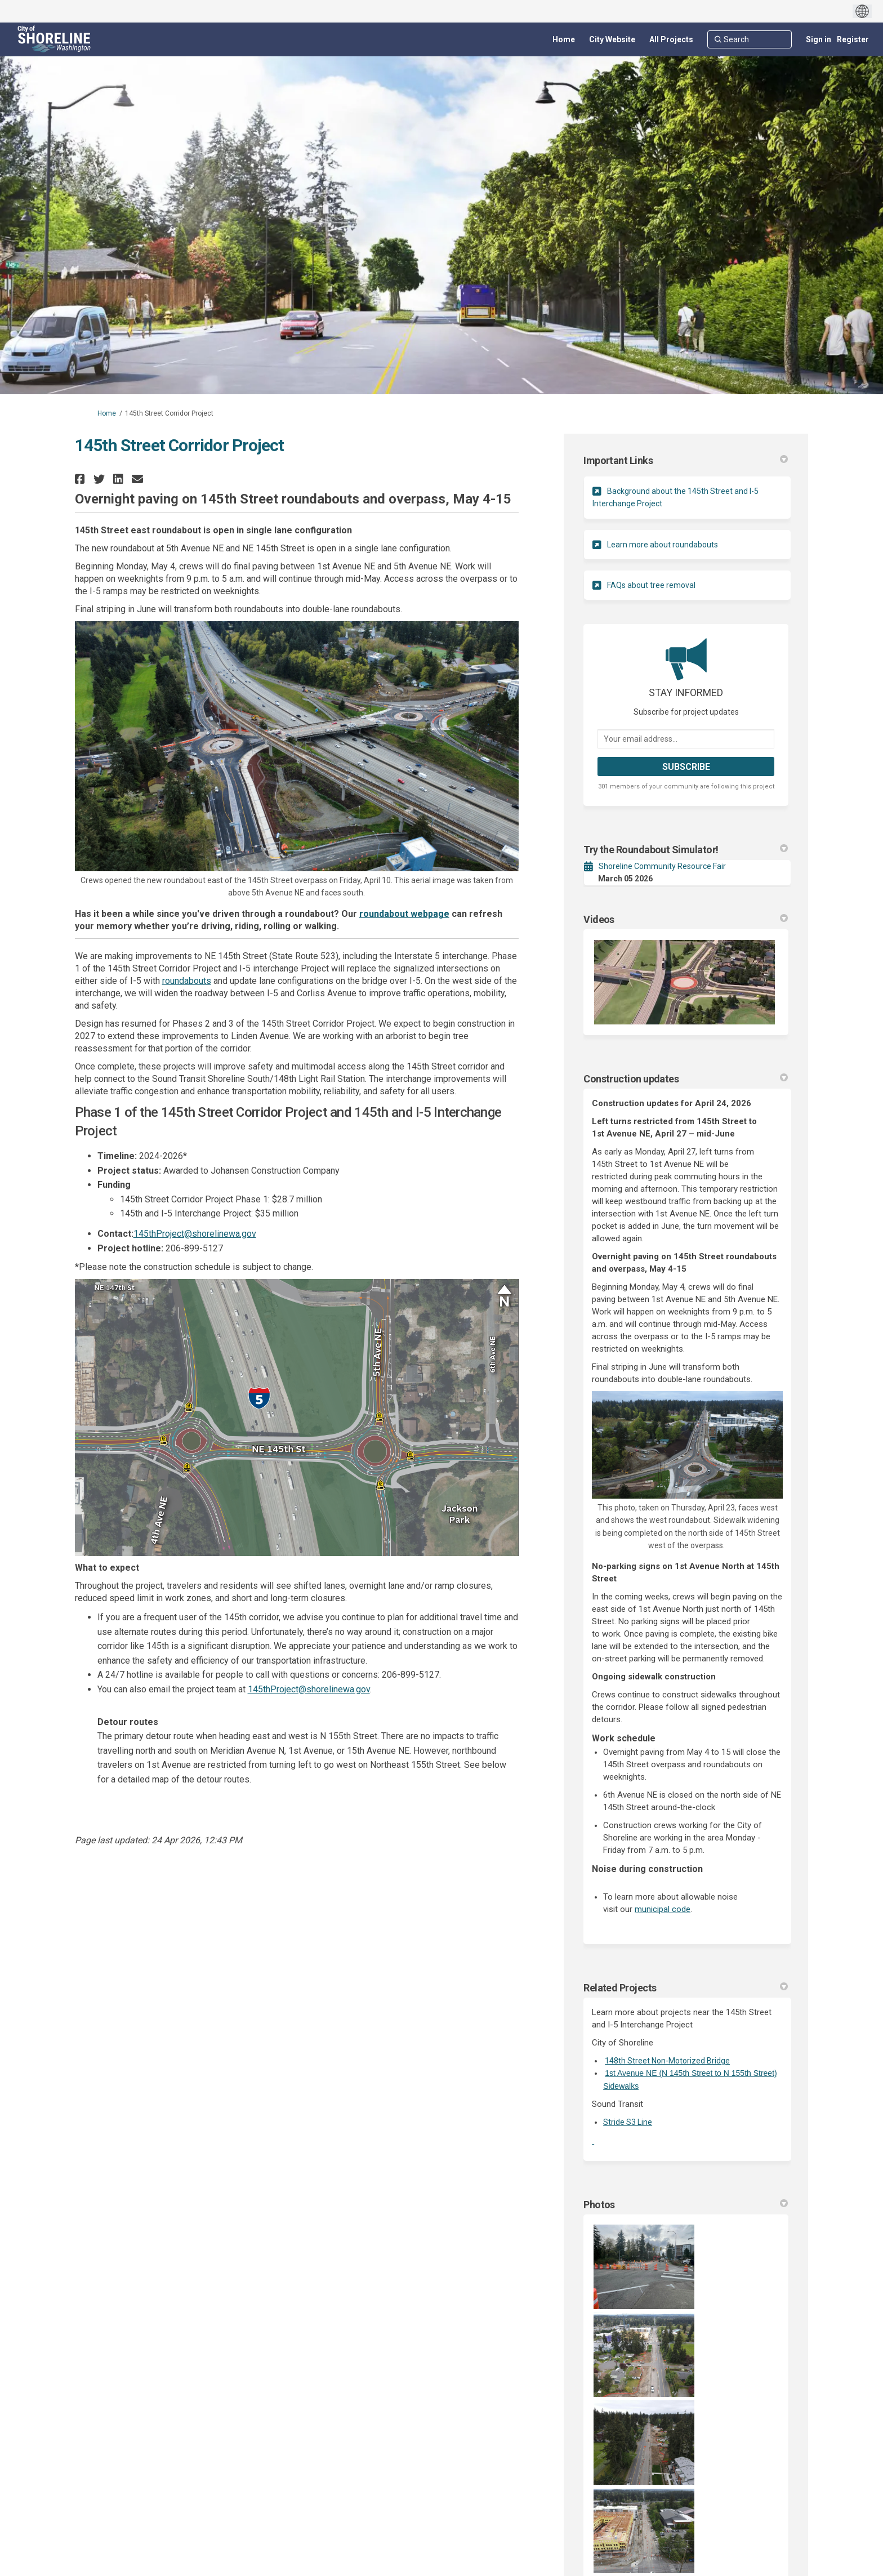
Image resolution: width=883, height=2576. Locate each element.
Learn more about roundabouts (662, 544)
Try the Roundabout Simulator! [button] (685, 849)
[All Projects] (671, 39)
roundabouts (186, 980)
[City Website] (612, 39)
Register (853, 39)
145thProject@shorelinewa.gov (194, 1233)
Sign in (818, 39)
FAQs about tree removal (651, 585)
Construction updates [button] (685, 1079)
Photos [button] (685, 2204)
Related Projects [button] (685, 1988)
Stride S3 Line (627, 2122)
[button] (81, 479)
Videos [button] (685, 919)
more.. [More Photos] (770, 2495)
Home (106, 413)
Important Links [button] (685, 460)
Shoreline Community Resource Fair (662, 866)
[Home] (564, 39)
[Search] (749, 39)
